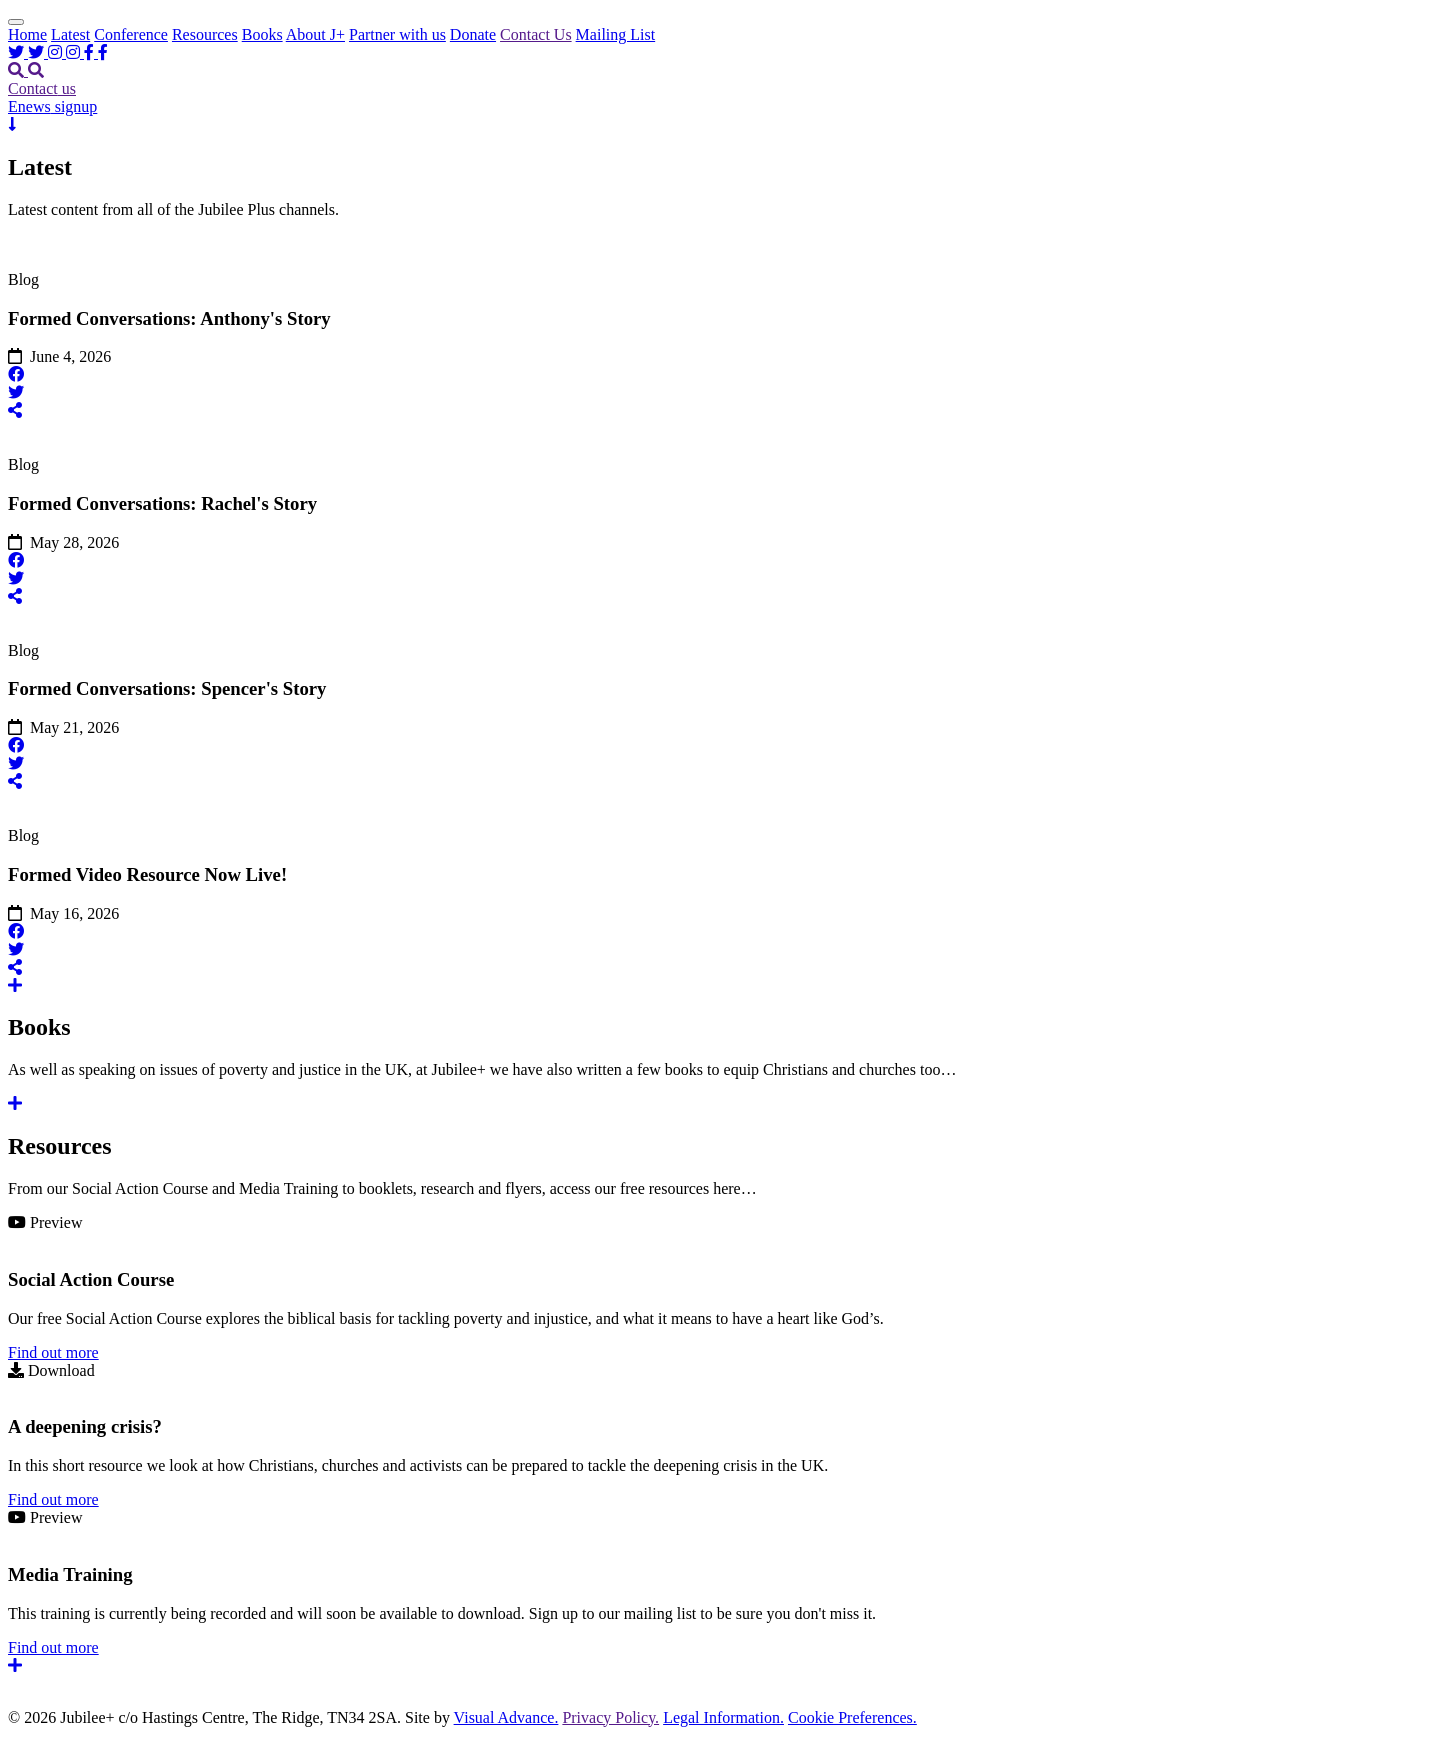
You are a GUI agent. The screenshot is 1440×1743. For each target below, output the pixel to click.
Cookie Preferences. (852, 1717)
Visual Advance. (506, 1717)
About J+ (315, 34)
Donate (473, 34)
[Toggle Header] (16, 22)
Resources (205, 34)
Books (262, 34)
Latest (70, 34)
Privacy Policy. (610, 1717)
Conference (131, 34)
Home (27, 34)
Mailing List (616, 34)
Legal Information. (723, 1717)
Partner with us (397, 34)
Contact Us (536, 34)
